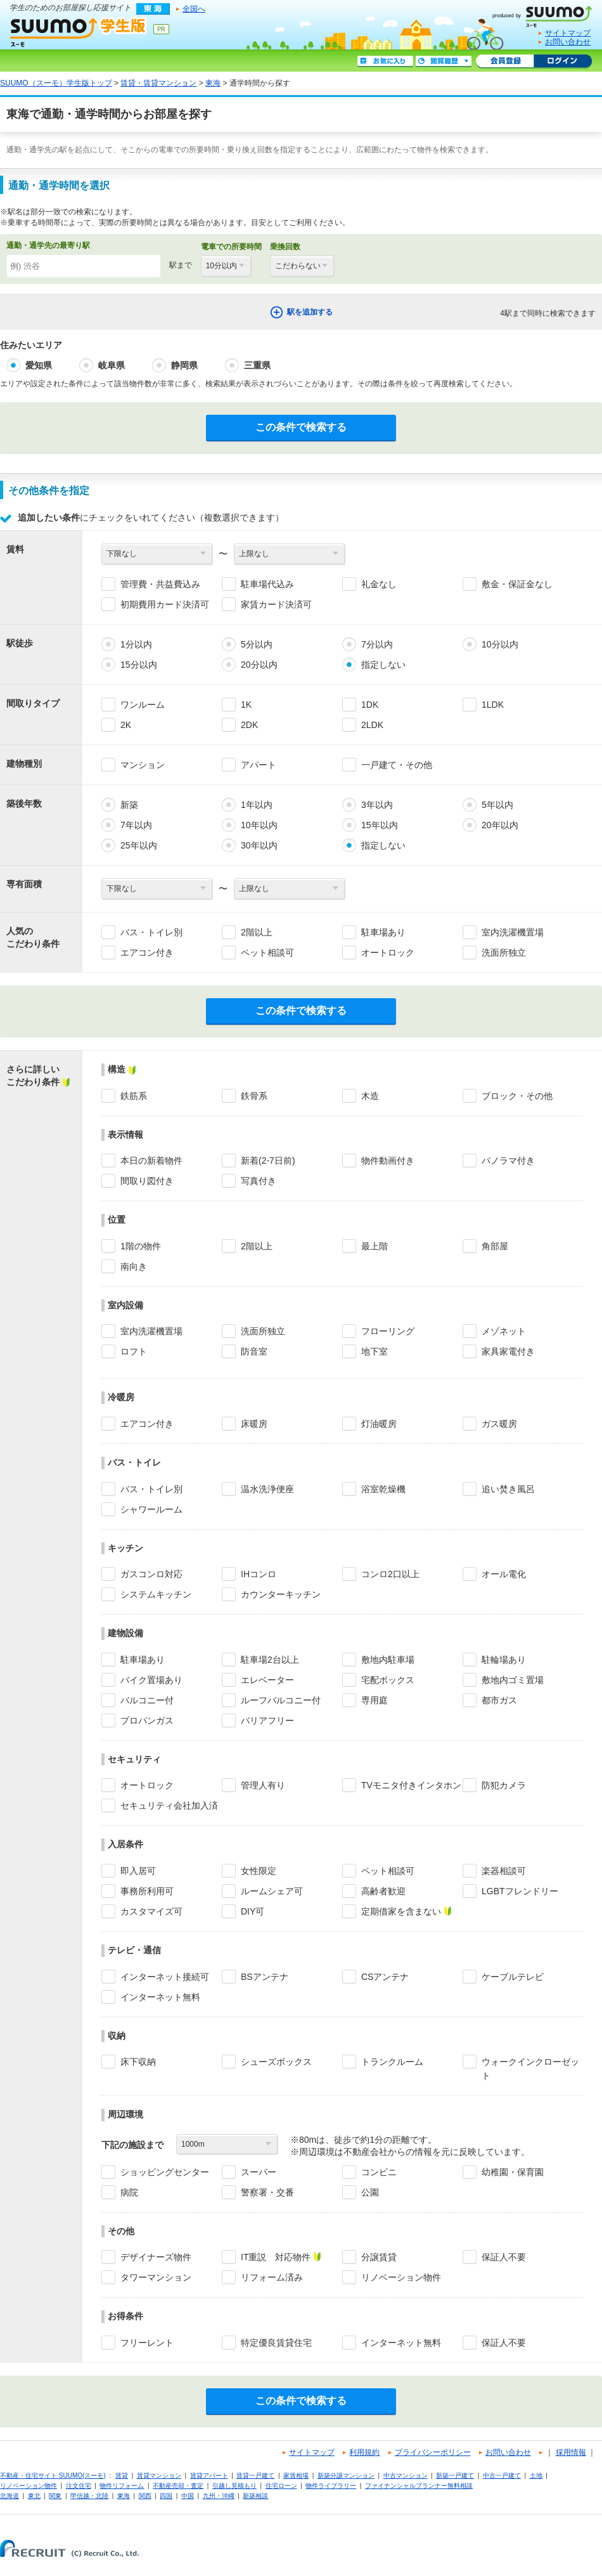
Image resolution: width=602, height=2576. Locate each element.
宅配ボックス (387, 1680)
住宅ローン (281, 2485)
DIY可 (252, 1911)
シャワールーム (151, 1509)
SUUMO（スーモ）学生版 (78, 31)
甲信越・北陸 (89, 2495)
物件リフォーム (121, 2485)
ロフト (133, 1351)
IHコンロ (258, 1574)
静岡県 (184, 365)
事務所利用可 (147, 1891)
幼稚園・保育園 (513, 2172)
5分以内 (256, 644)
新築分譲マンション (346, 2475)
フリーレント (147, 2343)
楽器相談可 (504, 1871)
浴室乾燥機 (383, 1489)
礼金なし (379, 584)
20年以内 (500, 825)
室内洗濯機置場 (513, 932)
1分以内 (136, 644)
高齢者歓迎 (383, 1891)
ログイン (563, 61)
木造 (370, 1096)
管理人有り (263, 1785)
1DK (369, 704)
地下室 (374, 1351)
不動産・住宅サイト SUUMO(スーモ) (53, 2475)
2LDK (372, 725)
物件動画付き (387, 1160)
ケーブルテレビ (513, 1977)
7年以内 (136, 825)
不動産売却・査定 (178, 2485)
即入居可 (138, 1871)
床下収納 (138, 2062)
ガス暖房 (499, 1424)
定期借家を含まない (401, 1911)
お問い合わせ (568, 41)
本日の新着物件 (151, 1160)
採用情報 (571, 2452)
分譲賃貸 (379, 2257)
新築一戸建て (455, 2475)
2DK (249, 725)
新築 (129, 805)
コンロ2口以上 (390, 1574)
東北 (34, 2495)
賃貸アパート (209, 2475)
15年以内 (379, 825)
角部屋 (495, 1246)
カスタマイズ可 (151, 1911)
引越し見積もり (234, 2485)
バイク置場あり (151, 1680)
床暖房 (254, 1424)
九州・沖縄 (218, 2495)
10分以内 (500, 644)
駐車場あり (383, 932)
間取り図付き (147, 1181)
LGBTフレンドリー (520, 1891)
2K (125, 725)
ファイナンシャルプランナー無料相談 (419, 2485)
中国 (187, 2495)
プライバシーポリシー (433, 2452)
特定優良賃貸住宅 (276, 2343)
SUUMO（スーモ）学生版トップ (56, 83)
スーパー (258, 2172)
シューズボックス (276, 2062)
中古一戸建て (502, 2475)
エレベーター (267, 1680)
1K (246, 704)
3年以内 (377, 805)
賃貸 (121, 2475)
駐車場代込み (267, 584)
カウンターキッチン (281, 1594)
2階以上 (256, 932)
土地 (536, 2475)
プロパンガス (147, 1720)
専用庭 (374, 1700)
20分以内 (259, 665)
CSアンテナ (385, 1977)
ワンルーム (142, 704)
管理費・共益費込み (160, 584)
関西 (145, 2495)
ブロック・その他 (517, 1096)
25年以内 (138, 845)
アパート (258, 765)
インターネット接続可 (164, 1977)
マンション (142, 765)
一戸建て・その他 (396, 765)
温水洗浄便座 (267, 1489)
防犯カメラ (504, 1785)
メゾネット (504, 1331)
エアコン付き (147, 952)
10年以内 (259, 825)
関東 (55, 2495)
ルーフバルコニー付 (281, 1700)
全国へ (194, 8)
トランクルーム (392, 2062)
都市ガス (499, 1700)
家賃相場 (296, 2475)
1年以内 (256, 805)
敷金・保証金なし (517, 584)
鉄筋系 (133, 1096)
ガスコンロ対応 (151, 1574)
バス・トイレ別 (151, 932)
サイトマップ (568, 33)
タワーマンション (155, 2277)
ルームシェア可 (272, 1891)
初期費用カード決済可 (164, 604)
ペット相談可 (267, 952)
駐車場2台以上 (270, 1660)
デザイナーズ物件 (155, 2257)
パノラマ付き (508, 1160)
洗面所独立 (504, 952)
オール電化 (504, 1574)
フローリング (387, 1331)
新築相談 (255, 2495)
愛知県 (38, 365)
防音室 (254, 1351)
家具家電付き (508, 1351)
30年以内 (259, 845)
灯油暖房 (379, 1424)
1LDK (493, 704)
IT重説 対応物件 (276, 2257)
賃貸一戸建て (255, 2475)
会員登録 (505, 61)
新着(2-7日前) (268, 1160)
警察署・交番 (267, 2192)
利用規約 (364, 2452)
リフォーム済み (272, 2277)
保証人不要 (504, 2257)
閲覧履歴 (443, 61)
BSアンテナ (264, 1977)
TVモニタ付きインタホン (411, 1785)
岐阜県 (111, 365)
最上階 (374, 1246)
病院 (129, 2192)
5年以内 (497, 805)
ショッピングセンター (164, 2172)
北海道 (9, 2495)
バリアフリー (267, 1720)
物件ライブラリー (330, 2485)
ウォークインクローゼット (530, 2069)
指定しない (383, 665)
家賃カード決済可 (276, 604)
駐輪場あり (504, 1660)
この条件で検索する (301, 427)
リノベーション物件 (401, 2277)
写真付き (258, 1181)
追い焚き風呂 (508, 1489)
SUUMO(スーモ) (547, 14)
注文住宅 (78, 2485)
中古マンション (405, 2475)
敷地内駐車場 (387, 1660)
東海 (213, 83)
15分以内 (138, 665)
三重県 (257, 365)
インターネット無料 (160, 1997)
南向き (133, 1266)
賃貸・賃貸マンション (158, 83)
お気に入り (385, 61)
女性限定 (258, 1871)
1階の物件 (140, 1246)
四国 (166, 2495)
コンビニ (379, 2172)
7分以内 (377, 644)
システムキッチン (155, 1594)
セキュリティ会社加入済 (169, 1805)
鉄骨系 (254, 1096)
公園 (370, 2192)
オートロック (387, 952)
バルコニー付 (147, 1700)
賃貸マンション (159, 2475)
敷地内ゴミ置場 (513, 1680)
